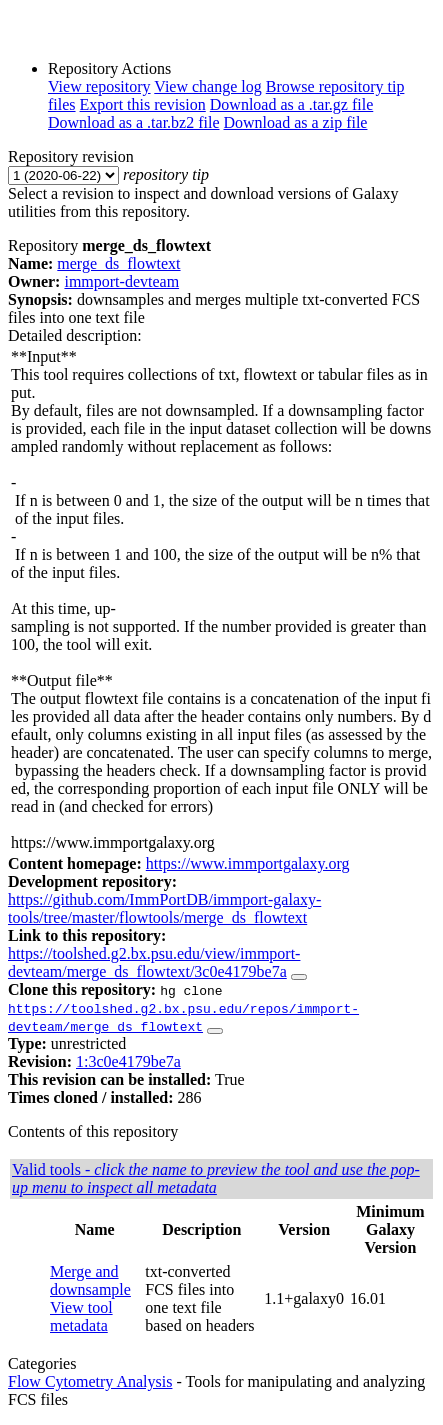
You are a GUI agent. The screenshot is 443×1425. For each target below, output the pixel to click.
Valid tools (216, 1178)
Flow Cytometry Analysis (90, 1381)
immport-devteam (121, 281)
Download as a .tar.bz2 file (134, 122)
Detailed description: (75, 335)
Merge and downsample (90, 1280)
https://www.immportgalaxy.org (248, 863)
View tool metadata (81, 1316)
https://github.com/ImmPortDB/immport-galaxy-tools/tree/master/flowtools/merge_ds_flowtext (164, 908)
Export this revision (143, 104)
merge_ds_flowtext (118, 263)
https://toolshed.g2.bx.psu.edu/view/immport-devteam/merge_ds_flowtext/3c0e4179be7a (154, 962)
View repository (99, 86)
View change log (207, 86)
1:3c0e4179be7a (128, 1061)
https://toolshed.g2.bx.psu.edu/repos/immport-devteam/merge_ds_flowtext (183, 1017)
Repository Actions (109, 68)
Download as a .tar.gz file (292, 104)
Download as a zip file (296, 122)
